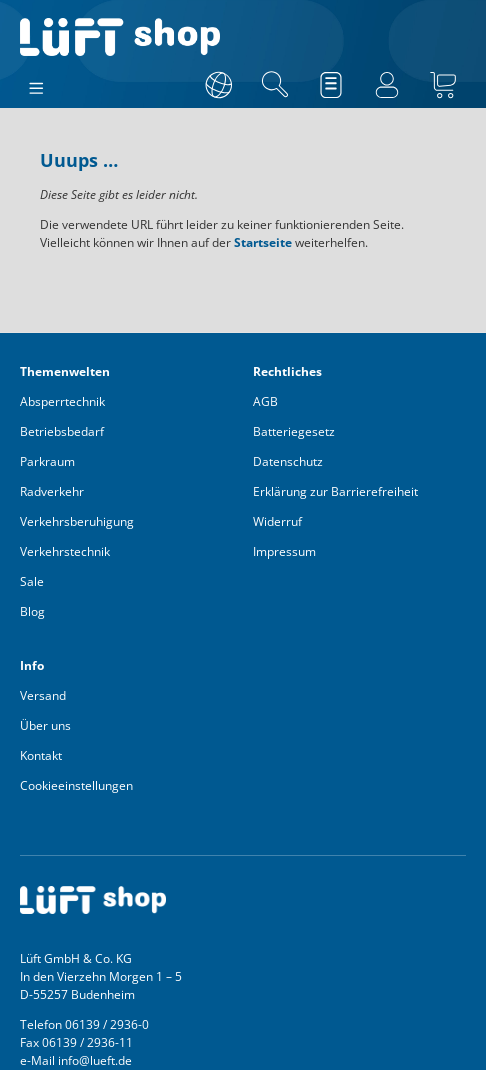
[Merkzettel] (331, 85)
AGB (265, 401)
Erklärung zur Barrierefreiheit (335, 491)
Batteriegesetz (294, 431)
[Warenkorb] (443, 85)
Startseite (263, 242)
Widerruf (277, 521)
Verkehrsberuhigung (77, 521)
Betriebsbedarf (62, 431)
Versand (43, 695)
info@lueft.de (95, 1060)
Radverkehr (52, 491)
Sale (32, 581)
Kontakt (41, 755)
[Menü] (36, 84)
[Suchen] (275, 85)
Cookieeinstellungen (76, 785)
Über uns (45, 725)
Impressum (284, 551)
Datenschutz (288, 461)
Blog (32, 611)
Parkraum (47, 461)
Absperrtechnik (62, 401)
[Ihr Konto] (387, 85)
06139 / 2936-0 (107, 1024)
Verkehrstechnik (65, 551)
